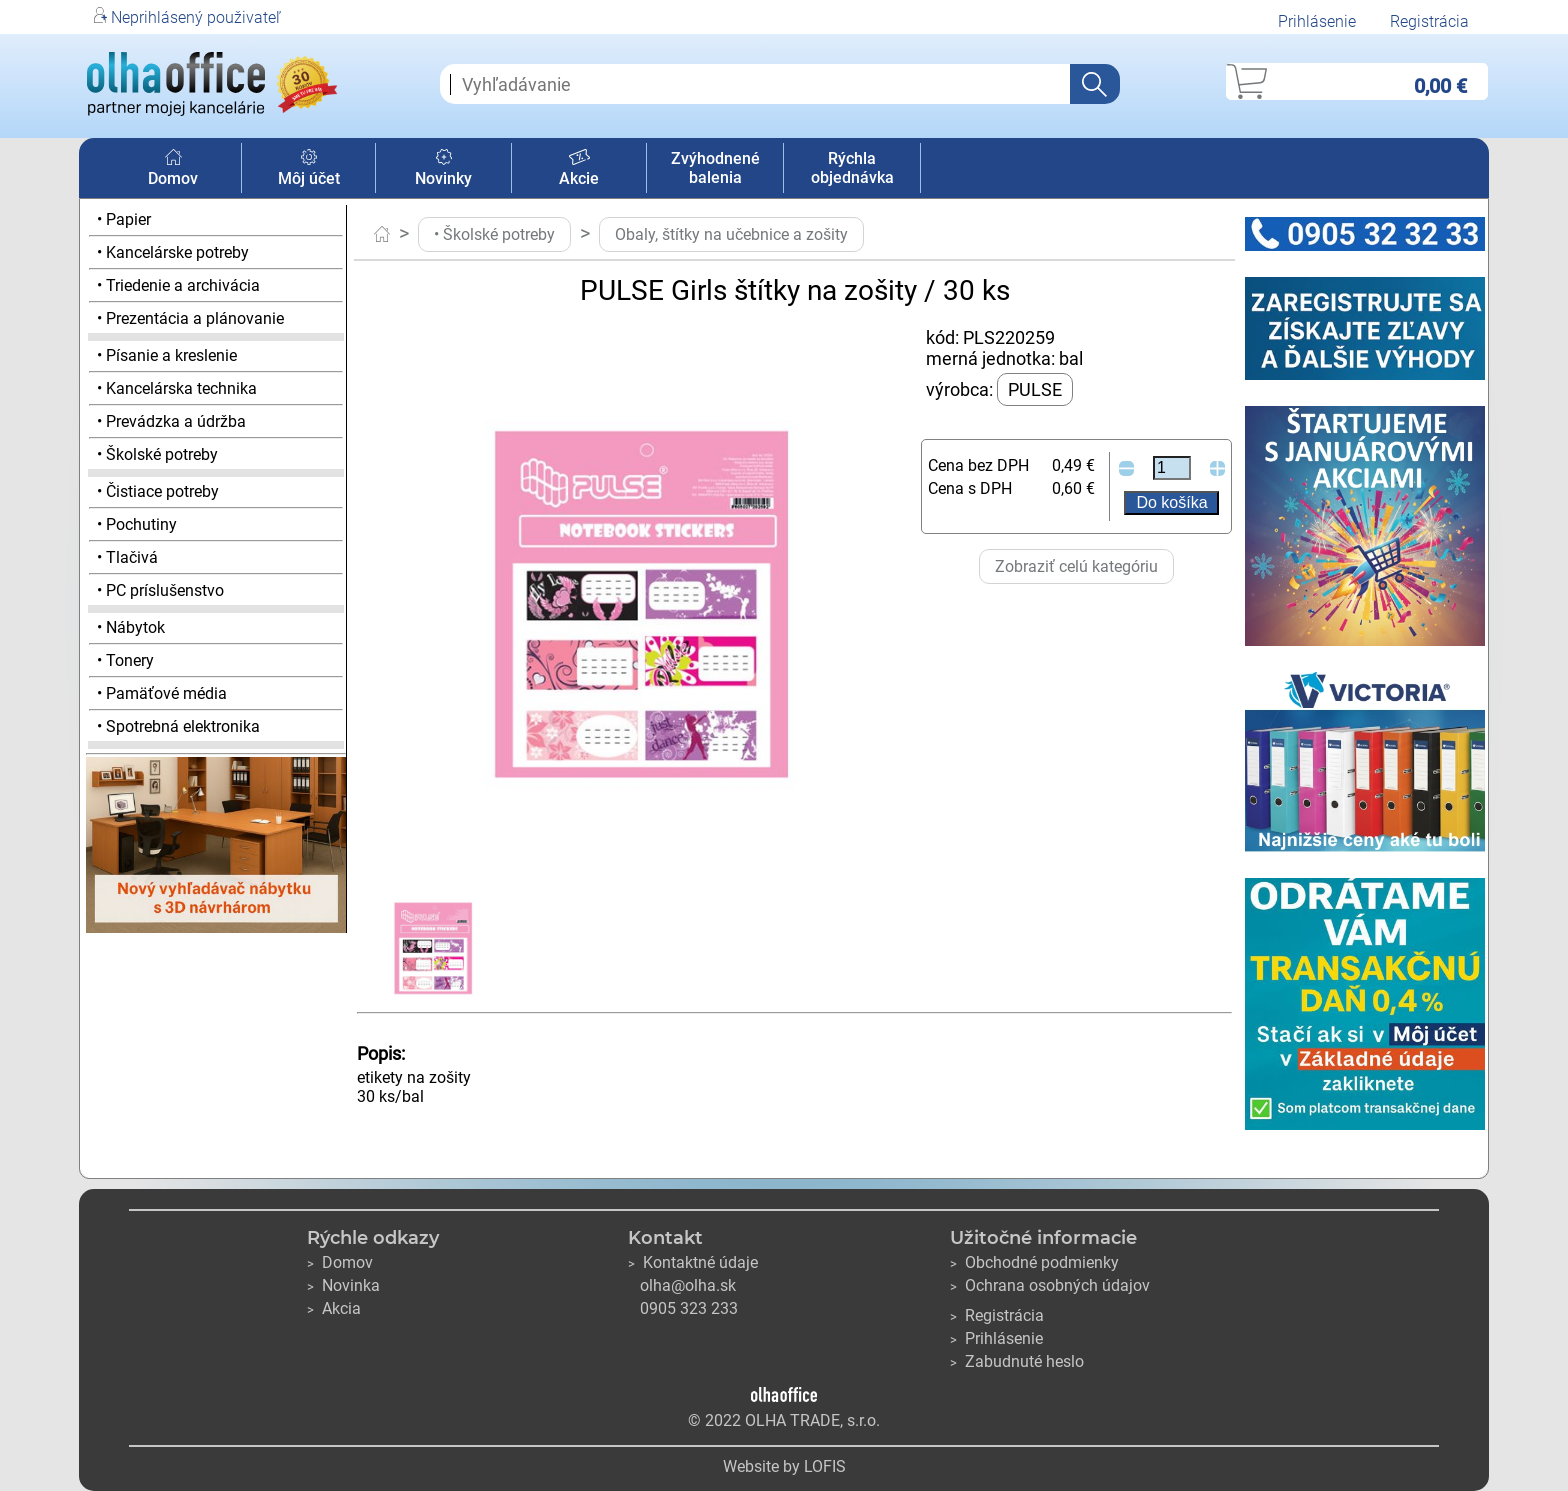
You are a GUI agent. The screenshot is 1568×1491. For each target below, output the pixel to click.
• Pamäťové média (162, 693)
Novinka (343, 1285)
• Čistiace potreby (158, 491)
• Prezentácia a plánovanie (190, 318)
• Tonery (125, 660)
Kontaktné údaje (693, 1262)
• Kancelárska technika (177, 388)
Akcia (334, 1308)
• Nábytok (131, 627)
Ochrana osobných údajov (1050, 1285)
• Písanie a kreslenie (167, 355)
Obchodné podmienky (1034, 1262)
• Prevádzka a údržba (171, 421)
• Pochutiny (137, 524)
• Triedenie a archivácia (178, 285)
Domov (173, 169)
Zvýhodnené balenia (715, 168)
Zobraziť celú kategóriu (1076, 566)
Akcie (579, 169)
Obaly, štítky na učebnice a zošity (731, 234)
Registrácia (1429, 21)
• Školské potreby (157, 454)
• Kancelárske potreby (173, 252)
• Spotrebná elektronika (178, 726)
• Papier (124, 219)
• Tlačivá (127, 557)
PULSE (1035, 389)
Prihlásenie (1317, 21)
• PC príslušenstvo (160, 590)
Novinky (443, 169)
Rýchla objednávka (852, 168)
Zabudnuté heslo (1017, 1361)
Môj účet (309, 169)
